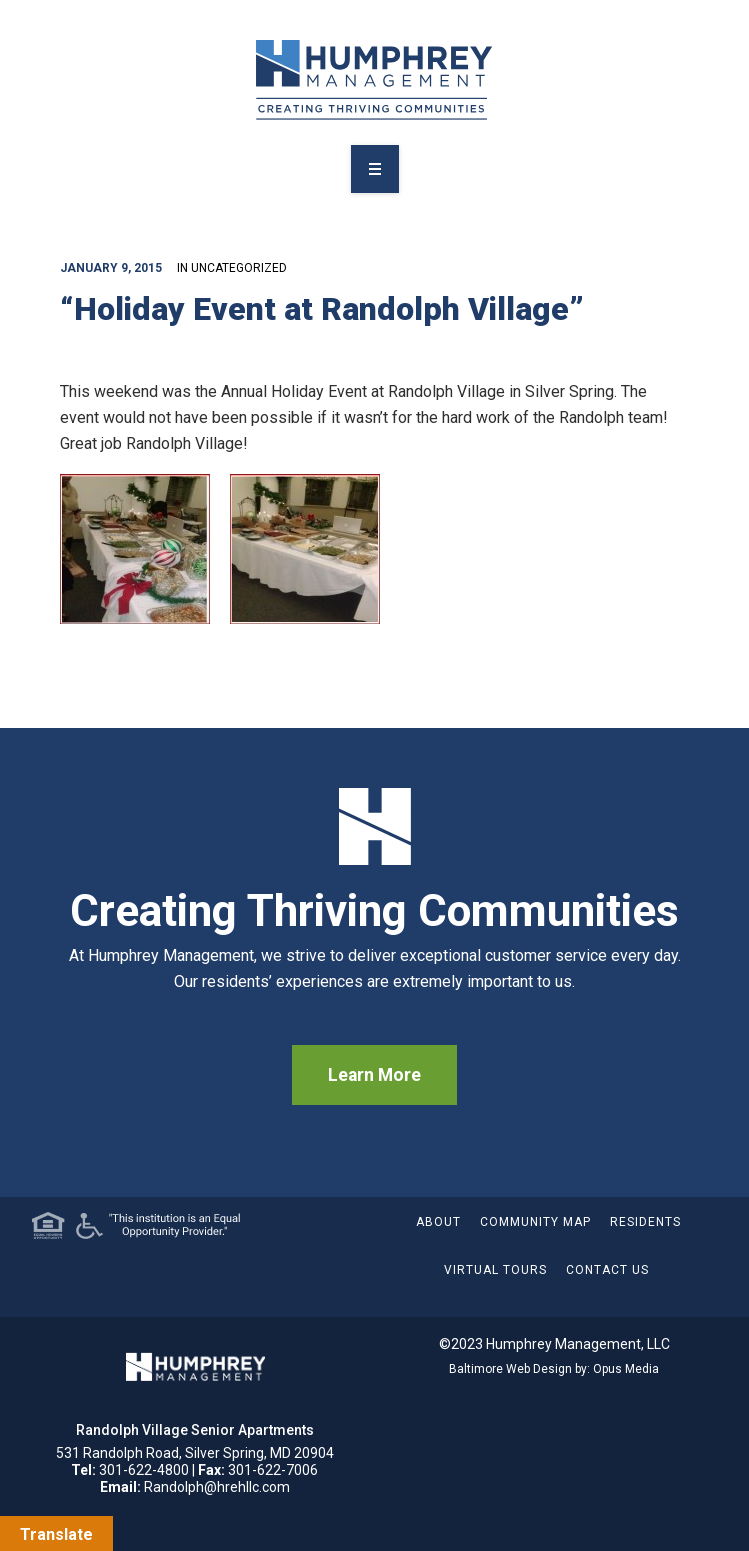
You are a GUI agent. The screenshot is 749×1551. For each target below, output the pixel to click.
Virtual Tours (495, 1270)
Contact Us (607, 1270)
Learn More (374, 1075)
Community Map (535, 1222)
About (438, 1222)
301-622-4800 (144, 1470)
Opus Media (626, 1369)
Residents (645, 1222)
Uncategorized (239, 268)
